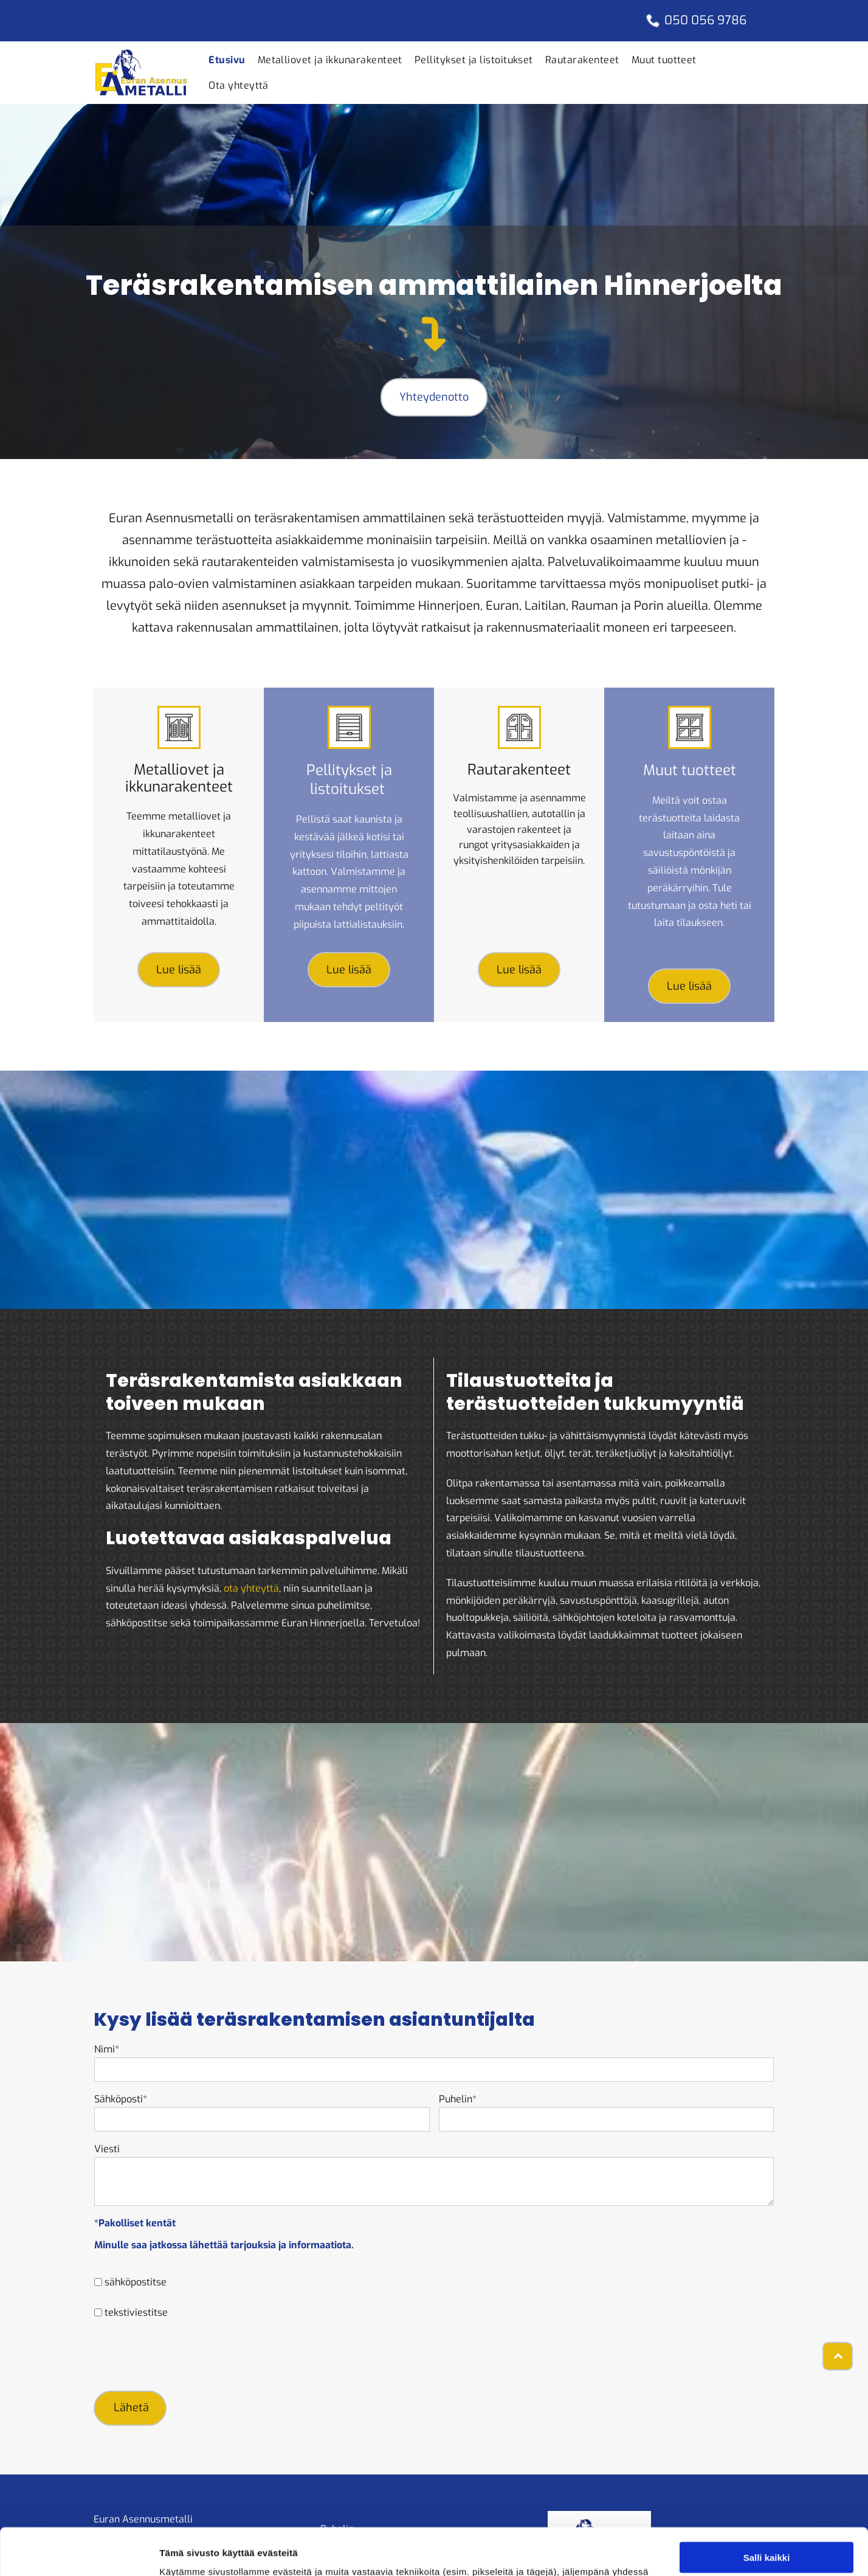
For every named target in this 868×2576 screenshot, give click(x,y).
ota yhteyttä (251, 1588)
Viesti (107, 2149)
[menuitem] (226, 60)
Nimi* (106, 2049)
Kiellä (766, 2543)
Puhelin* (458, 2099)
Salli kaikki (766, 2472)
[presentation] (186, 2354)
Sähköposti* (120, 2099)
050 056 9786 (705, 20)
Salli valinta (767, 2507)
